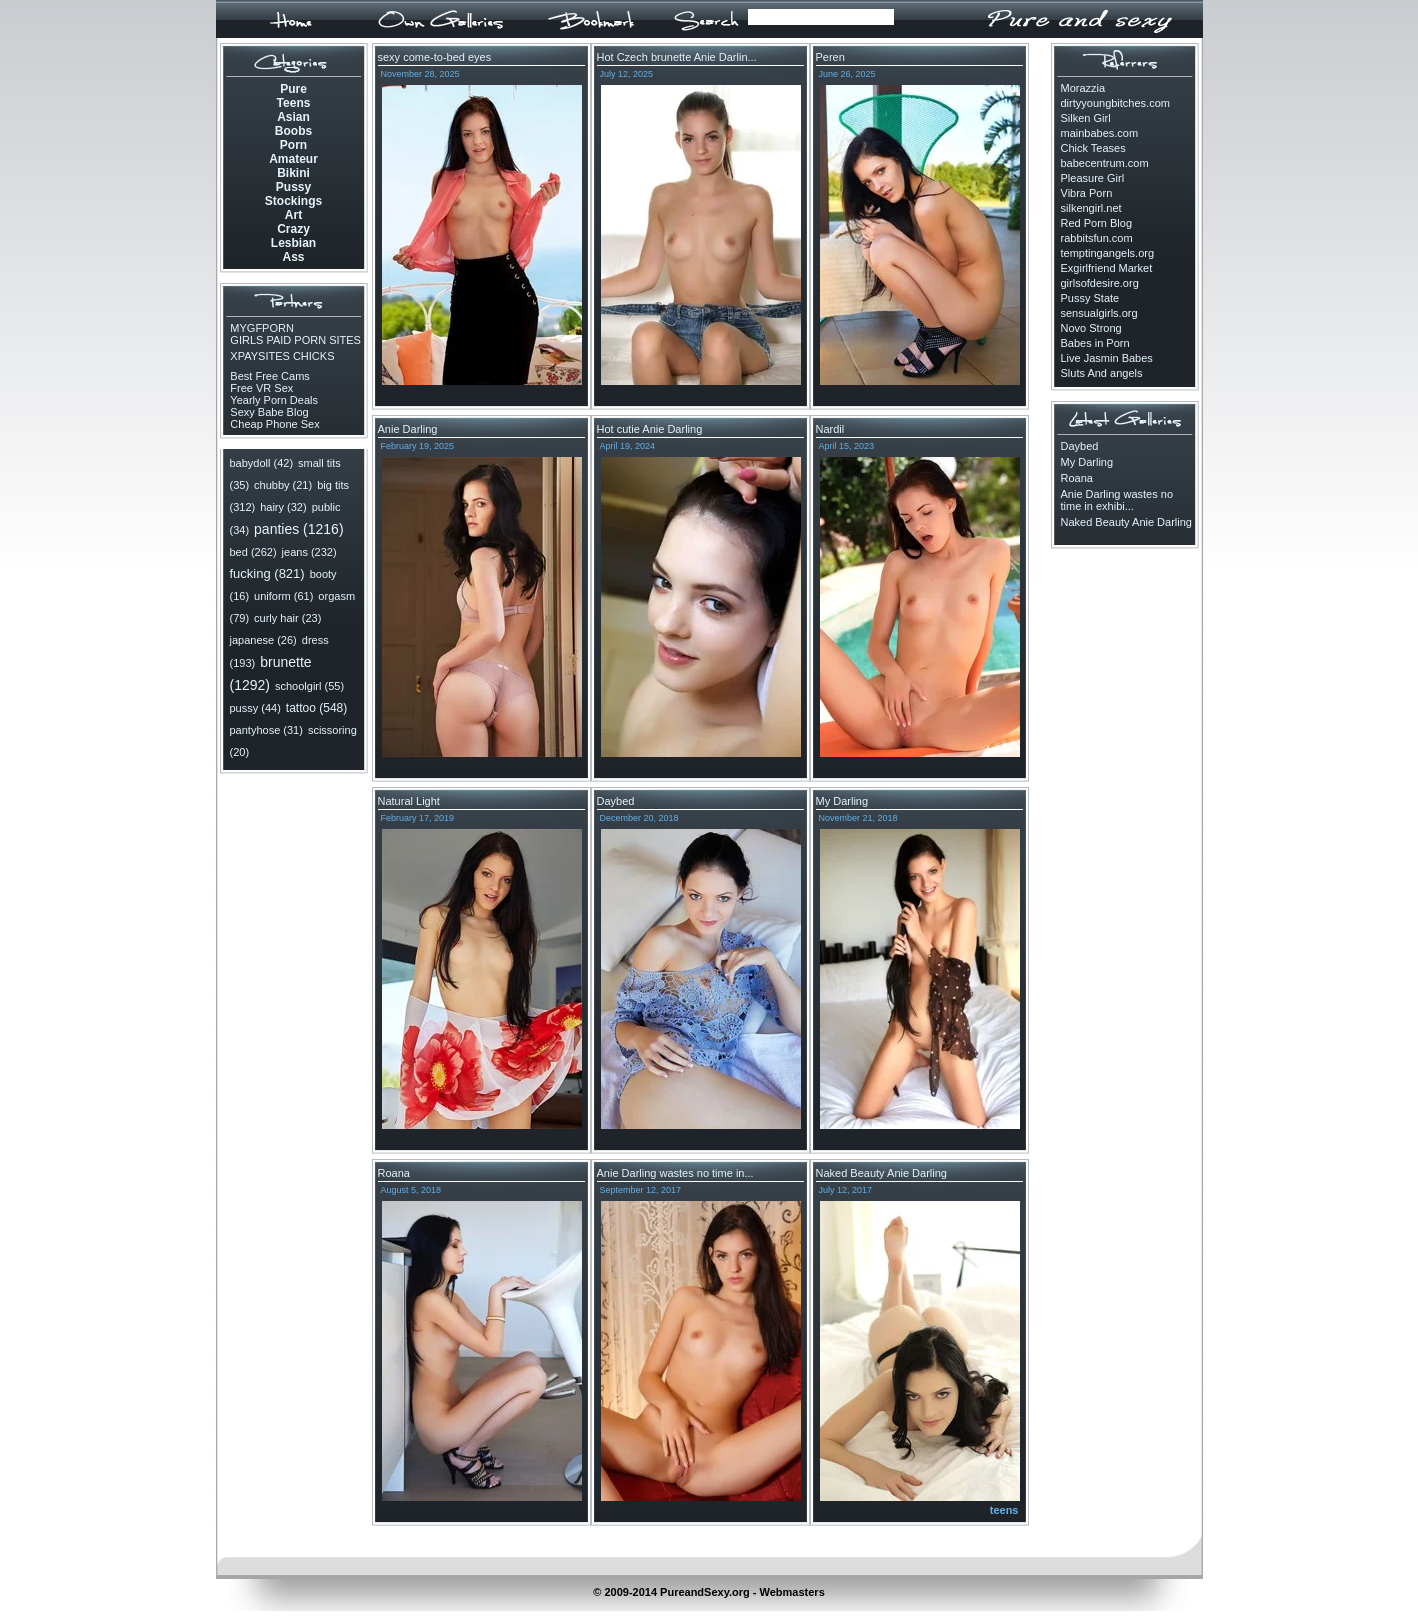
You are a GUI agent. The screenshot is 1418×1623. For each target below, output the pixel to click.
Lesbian (293, 243)
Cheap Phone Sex (276, 424)
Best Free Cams (269, 376)
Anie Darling (408, 429)
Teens (294, 103)
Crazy (293, 229)
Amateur (293, 159)
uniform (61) (283, 596)
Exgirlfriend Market (1107, 268)
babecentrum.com (1105, 163)
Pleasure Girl (1093, 178)
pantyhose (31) (266, 730)
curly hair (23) (287, 618)
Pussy (293, 187)
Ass (293, 257)
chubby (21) (283, 485)
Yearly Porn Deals (274, 400)
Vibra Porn (1087, 193)
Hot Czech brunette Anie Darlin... (677, 57)
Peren (830, 57)
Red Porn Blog (1097, 223)
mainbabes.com (1100, 133)
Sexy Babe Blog (269, 412)
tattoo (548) (316, 708)
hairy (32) (283, 507)
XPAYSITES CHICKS (282, 356)
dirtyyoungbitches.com (1115, 103)
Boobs (293, 131)
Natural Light (409, 801)
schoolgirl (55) (309, 686)
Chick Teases (1093, 148)
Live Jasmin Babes (1107, 358)
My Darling (842, 801)
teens (1004, 1510)
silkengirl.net (1091, 208)
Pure (293, 89)
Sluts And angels (1102, 373)
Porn (293, 145)
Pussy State (1090, 298)
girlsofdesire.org (1100, 283)
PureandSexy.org (705, 1592)
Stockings (293, 201)
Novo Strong (1091, 328)
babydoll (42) (262, 463)
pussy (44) (255, 708)
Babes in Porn (1095, 343)
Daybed (616, 801)
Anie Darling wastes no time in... (675, 1173)
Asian (293, 117)
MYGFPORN (262, 328)
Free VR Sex (261, 388)
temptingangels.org (1108, 253)
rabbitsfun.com (1097, 238)
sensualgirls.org (1099, 313)
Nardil (830, 429)
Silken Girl (1086, 118)
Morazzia (1083, 88)
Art (293, 215)
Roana (394, 1173)
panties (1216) (299, 529)
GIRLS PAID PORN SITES (295, 340)
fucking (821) (267, 573)
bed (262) (253, 552)
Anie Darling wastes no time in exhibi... (1117, 500)
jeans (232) (309, 552)
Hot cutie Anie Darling (650, 429)
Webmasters (792, 1592)
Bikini (293, 173)
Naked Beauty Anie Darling (881, 1173)
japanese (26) (263, 640)
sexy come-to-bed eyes (435, 57)
